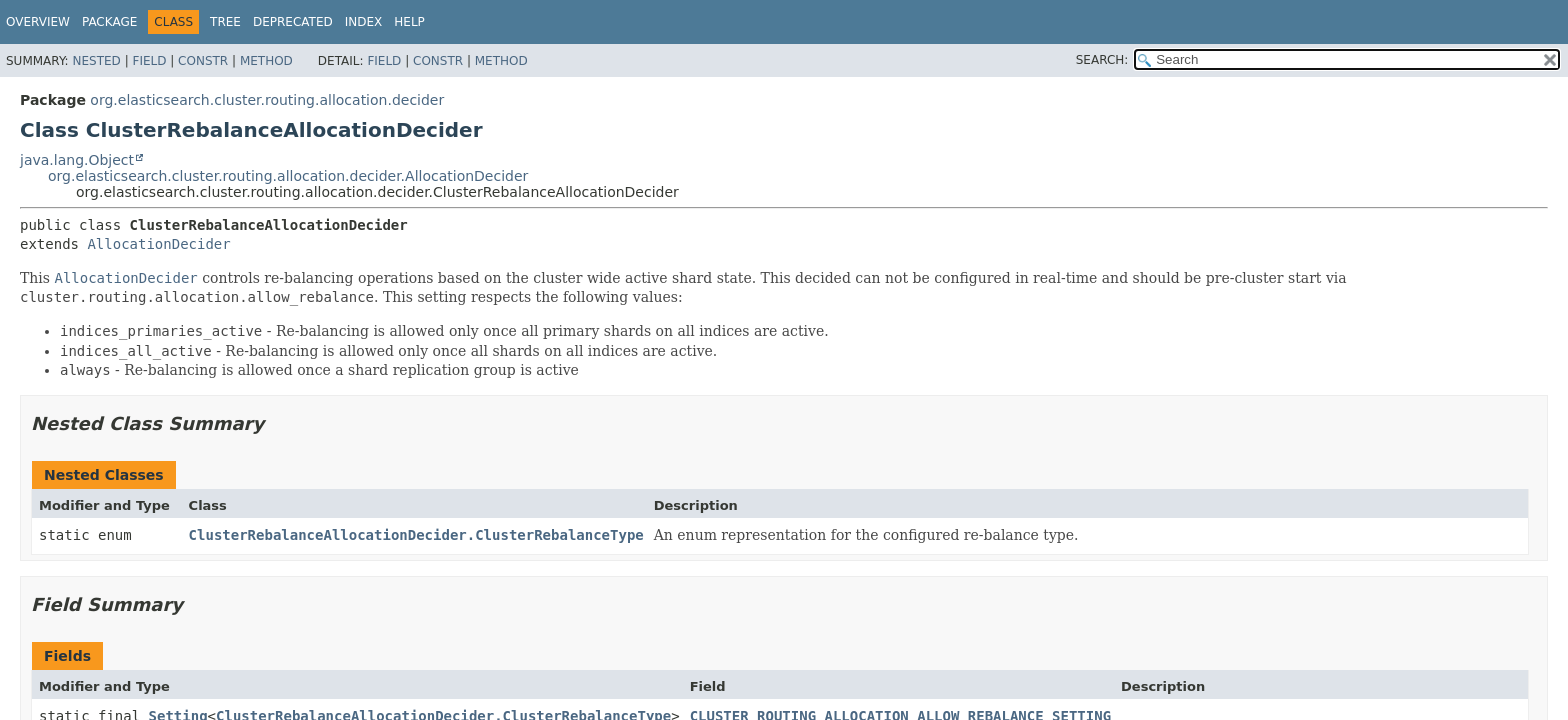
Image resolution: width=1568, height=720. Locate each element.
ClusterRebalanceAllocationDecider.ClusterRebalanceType (416, 535)
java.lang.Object (77, 160)
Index (364, 22)
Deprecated (293, 22)
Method (266, 61)
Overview (38, 22)
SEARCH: (1102, 60)
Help (409, 22)
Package (109, 22)
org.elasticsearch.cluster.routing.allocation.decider (267, 100)
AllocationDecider (158, 244)
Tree (225, 22)
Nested (96, 61)
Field (149, 61)
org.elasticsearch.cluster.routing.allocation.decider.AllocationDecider (288, 176)
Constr (203, 61)
